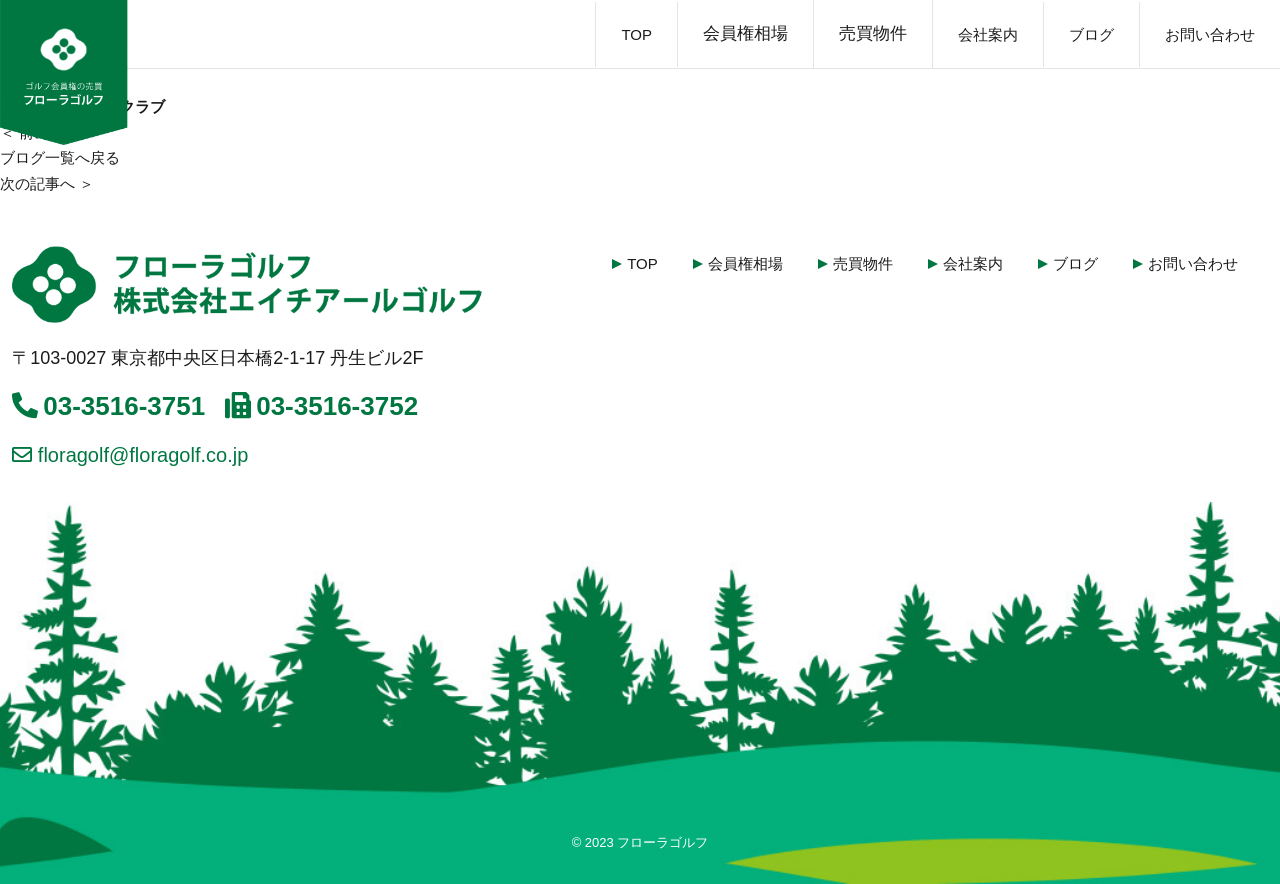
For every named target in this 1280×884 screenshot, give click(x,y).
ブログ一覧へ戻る (60, 157)
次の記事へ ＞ (47, 183)
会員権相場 (745, 33)
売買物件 (873, 33)
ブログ (1091, 34)
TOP (636, 34)
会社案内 (988, 34)
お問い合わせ (1210, 34)
